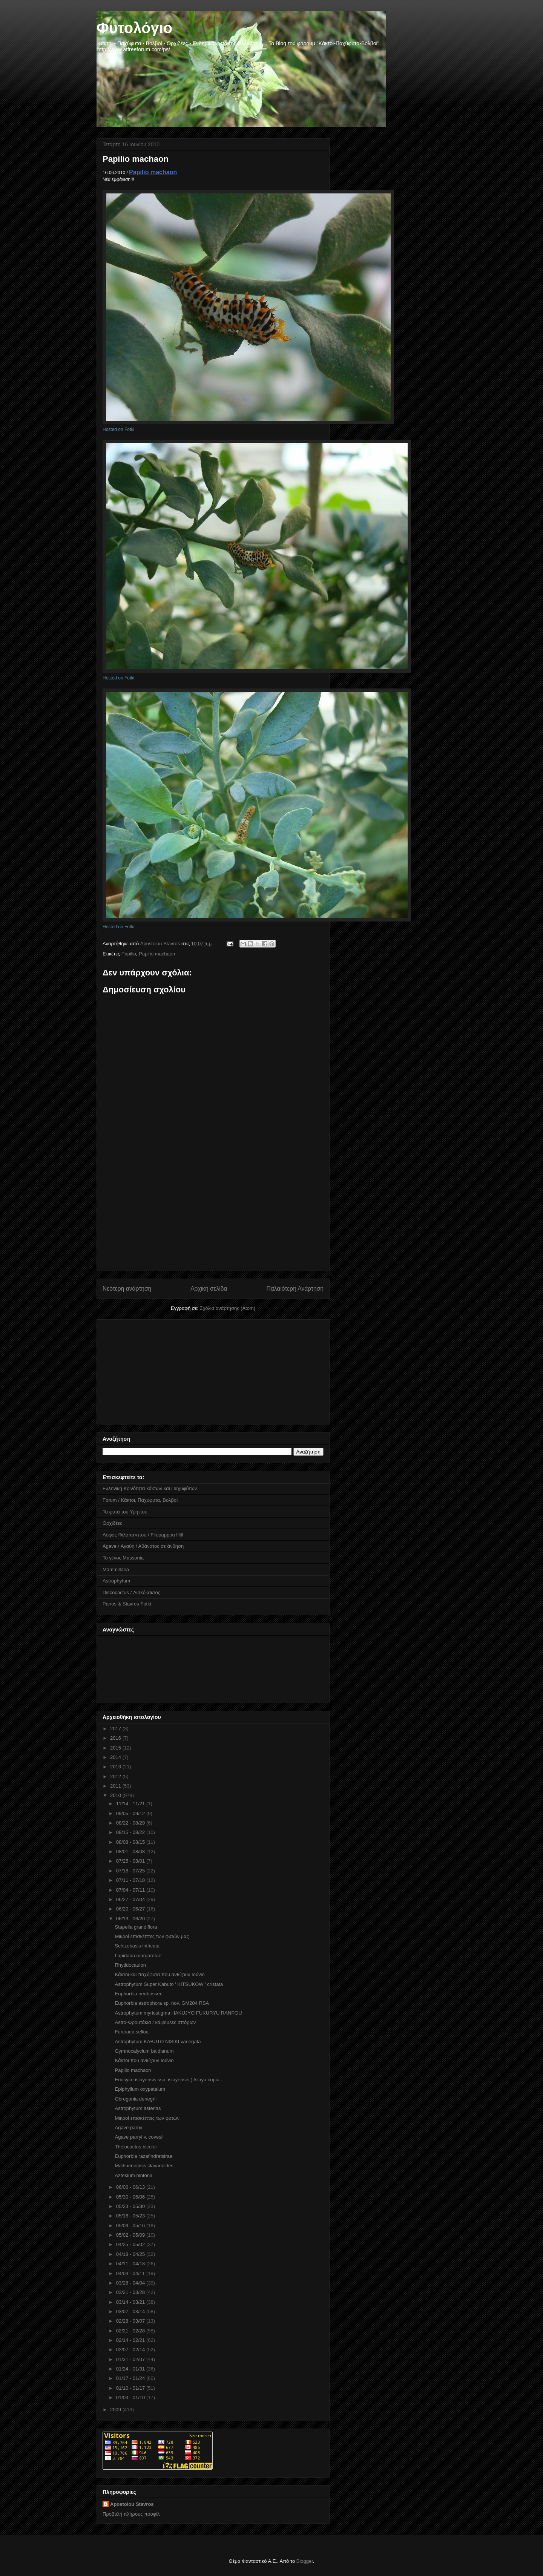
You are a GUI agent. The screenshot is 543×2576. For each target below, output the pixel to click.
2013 (116, 1766)
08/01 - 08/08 (131, 1851)
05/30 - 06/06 (131, 2197)
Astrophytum (116, 1581)
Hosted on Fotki (118, 429)
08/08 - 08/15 (131, 1842)
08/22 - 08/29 (131, 1823)
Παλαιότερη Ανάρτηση (295, 1288)
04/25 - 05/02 (131, 2244)
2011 (116, 1786)
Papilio (128, 954)
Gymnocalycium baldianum (144, 2051)
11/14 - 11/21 (131, 1803)
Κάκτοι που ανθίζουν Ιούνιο (144, 2060)
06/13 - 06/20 (131, 1918)
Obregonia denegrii (135, 2099)
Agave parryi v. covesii (139, 2137)
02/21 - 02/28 (131, 2331)
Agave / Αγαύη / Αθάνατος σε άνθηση (143, 1546)
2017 (116, 1728)
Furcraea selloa (132, 2032)
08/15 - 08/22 (131, 1832)
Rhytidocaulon (130, 1965)
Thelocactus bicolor (136, 2147)
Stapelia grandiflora (136, 1927)
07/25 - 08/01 (131, 1861)
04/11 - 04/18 (131, 2263)
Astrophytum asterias (138, 2108)
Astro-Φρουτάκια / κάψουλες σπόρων (155, 2022)
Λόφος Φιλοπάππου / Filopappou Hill (143, 1535)
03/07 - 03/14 (131, 2311)
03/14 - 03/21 (131, 2302)
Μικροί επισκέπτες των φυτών (147, 2118)
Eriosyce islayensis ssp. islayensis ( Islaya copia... (169, 2079)
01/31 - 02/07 (131, 2359)
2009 (116, 2409)
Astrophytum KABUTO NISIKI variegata (158, 2041)
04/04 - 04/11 (131, 2273)
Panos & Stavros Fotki (127, 1604)
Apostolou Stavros (132, 2504)
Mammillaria (116, 1569)
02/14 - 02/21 (131, 2340)
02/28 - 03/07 (131, 2321)
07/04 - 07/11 (131, 1890)
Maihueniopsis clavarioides (144, 2165)
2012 (116, 1776)
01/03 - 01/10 (131, 2397)
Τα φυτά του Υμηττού (125, 1512)
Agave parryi (128, 2127)
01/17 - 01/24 (131, 2378)
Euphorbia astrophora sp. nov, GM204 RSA (162, 2003)
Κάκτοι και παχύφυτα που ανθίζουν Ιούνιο (159, 1974)
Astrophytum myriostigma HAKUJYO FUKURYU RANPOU (178, 2013)
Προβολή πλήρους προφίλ (131, 2514)
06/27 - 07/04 (131, 1899)
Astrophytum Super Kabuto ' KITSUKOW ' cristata (169, 1984)
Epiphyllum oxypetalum (140, 2089)
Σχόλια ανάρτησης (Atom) (227, 1308)
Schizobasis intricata (137, 1946)
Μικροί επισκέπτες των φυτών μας (152, 1936)
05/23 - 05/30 (131, 2206)
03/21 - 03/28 (131, 2292)
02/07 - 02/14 (131, 2349)
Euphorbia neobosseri (138, 1993)
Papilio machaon (153, 172)
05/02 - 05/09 (131, 2235)
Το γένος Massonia (123, 1558)
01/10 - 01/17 (131, 2388)
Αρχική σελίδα (208, 1288)
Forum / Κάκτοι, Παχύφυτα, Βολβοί (140, 1500)
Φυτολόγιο (134, 28)
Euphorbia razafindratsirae (143, 2156)
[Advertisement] (213, 1218)
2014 (116, 1757)
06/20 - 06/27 (131, 1909)
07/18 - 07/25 (131, 1871)
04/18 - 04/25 (131, 2254)
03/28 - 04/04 (131, 2283)
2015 (116, 1748)
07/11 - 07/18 (131, 1880)
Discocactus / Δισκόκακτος (131, 1592)
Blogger (304, 2561)
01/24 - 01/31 (131, 2369)
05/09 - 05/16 (131, 2225)
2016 (116, 1738)
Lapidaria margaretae (138, 1955)
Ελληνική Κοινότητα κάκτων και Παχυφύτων (150, 1488)
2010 (116, 1795)
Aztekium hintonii (133, 2175)
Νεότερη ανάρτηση (127, 1288)
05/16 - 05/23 (131, 2216)
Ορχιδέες (112, 1523)
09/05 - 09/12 (131, 1813)
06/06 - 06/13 (131, 2187)
